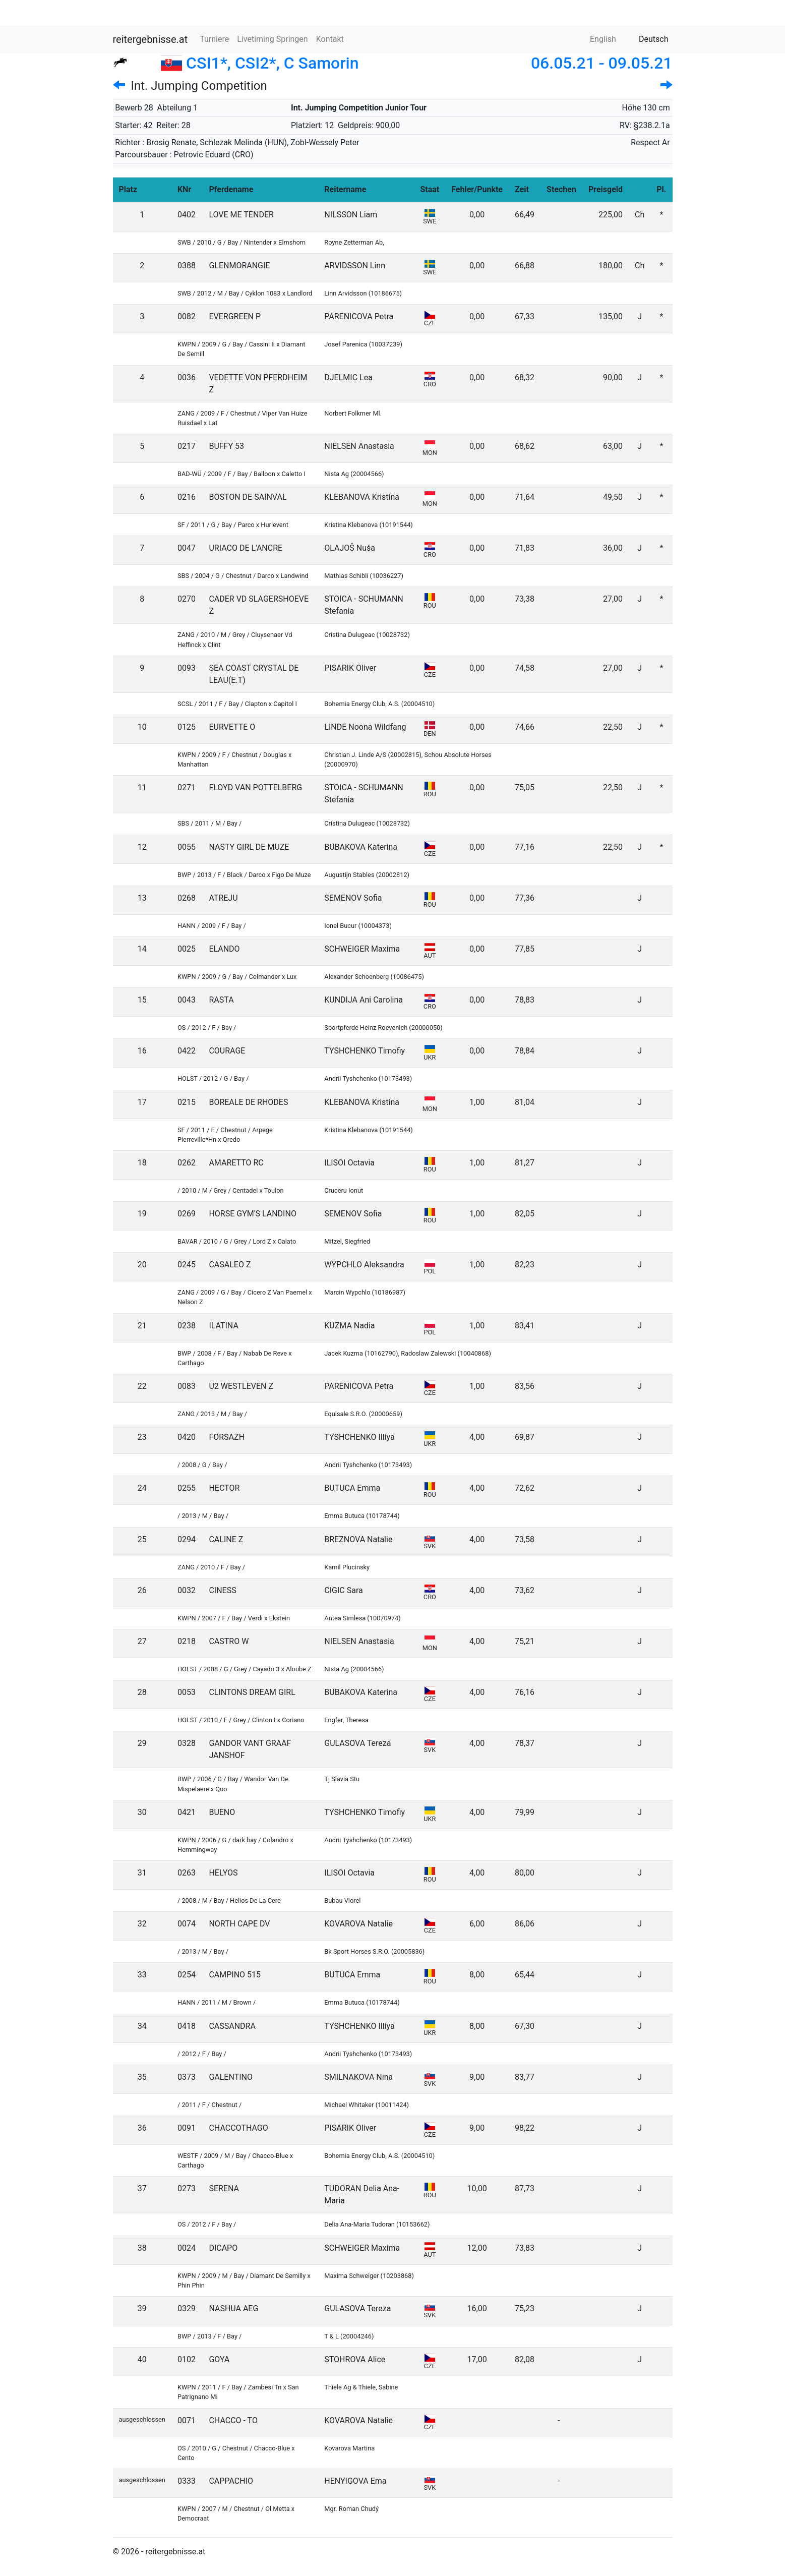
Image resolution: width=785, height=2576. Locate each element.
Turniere (214, 39)
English (596, 39)
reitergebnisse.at (150, 39)
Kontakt (330, 39)
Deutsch (647, 39)
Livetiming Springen (272, 39)
